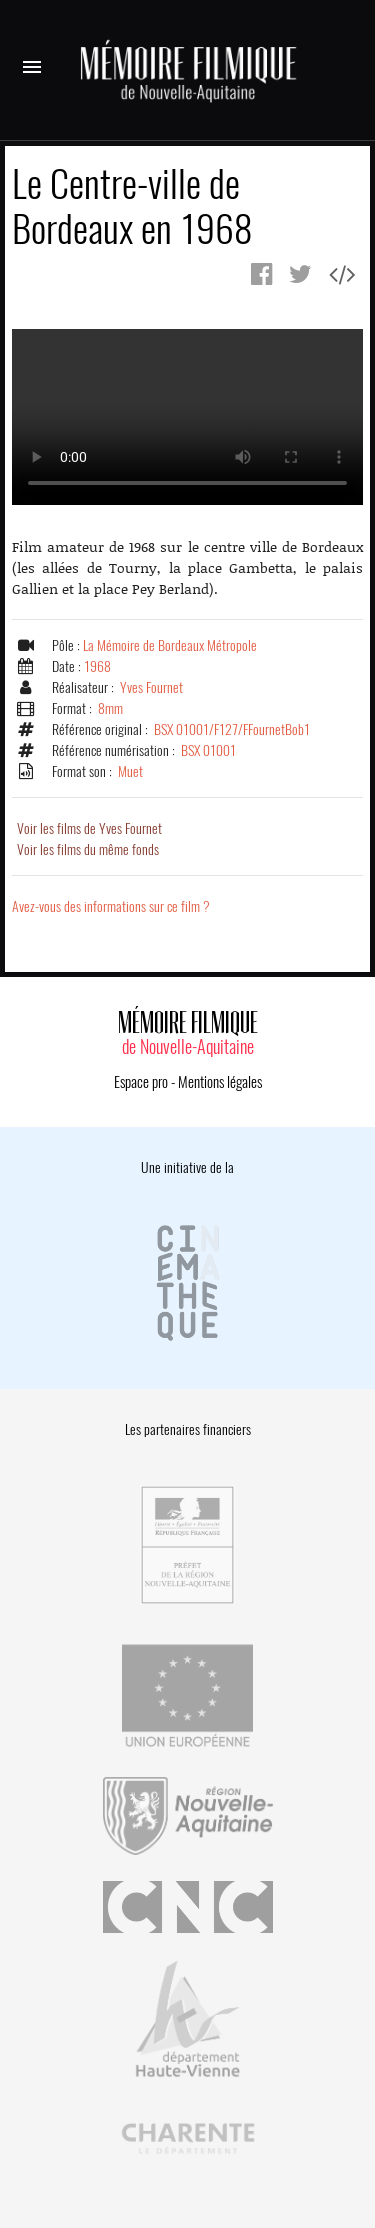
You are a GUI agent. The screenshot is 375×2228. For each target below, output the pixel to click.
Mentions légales (220, 1082)
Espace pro (141, 1082)
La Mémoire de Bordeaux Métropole (170, 645)
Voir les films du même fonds (88, 849)
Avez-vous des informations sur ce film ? (111, 906)
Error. (187, 417)
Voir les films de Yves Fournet (89, 828)
